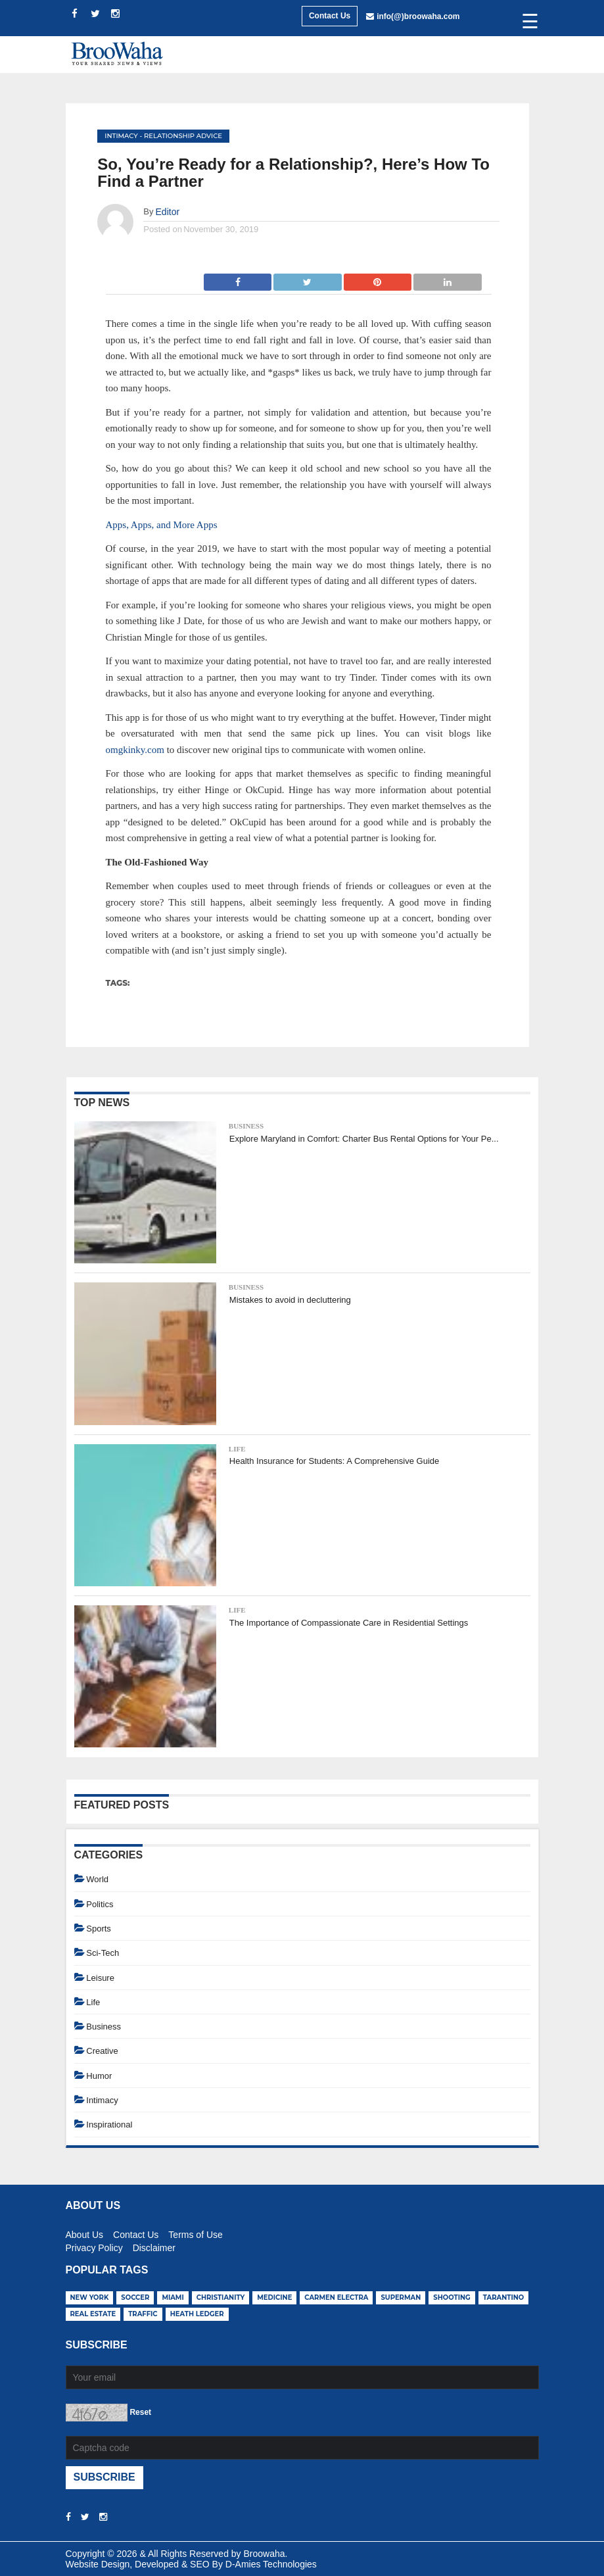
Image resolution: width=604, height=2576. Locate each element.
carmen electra (336, 2297)
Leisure (100, 1978)
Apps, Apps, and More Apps (162, 525)
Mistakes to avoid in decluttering (290, 1300)
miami (172, 2297)
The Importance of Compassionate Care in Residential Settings (348, 1623)
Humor (99, 2076)
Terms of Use (195, 2232)
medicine (274, 2297)
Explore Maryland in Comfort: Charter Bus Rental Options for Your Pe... (364, 1139)
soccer (135, 2297)
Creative (102, 2051)
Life (237, 1449)
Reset (140, 2412)
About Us (85, 2232)
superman (401, 2297)
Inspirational (109, 2124)
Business (246, 1126)
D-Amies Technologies (271, 2564)
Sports (98, 1928)
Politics (99, 1904)
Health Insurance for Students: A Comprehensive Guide (334, 1461)
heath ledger (197, 2314)
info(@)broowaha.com (418, 16)
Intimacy (121, 136)
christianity (221, 2297)
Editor (168, 212)
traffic (143, 2314)
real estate (93, 2314)
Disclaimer (154, 2246)
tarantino (503, 2297)
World (97, 1879)
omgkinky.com (135, 749)
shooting (452, 2297)
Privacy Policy (94, 2246)
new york (89, 2297)
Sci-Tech (102, 1953)
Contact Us (329, 15)
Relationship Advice (183, 136)
